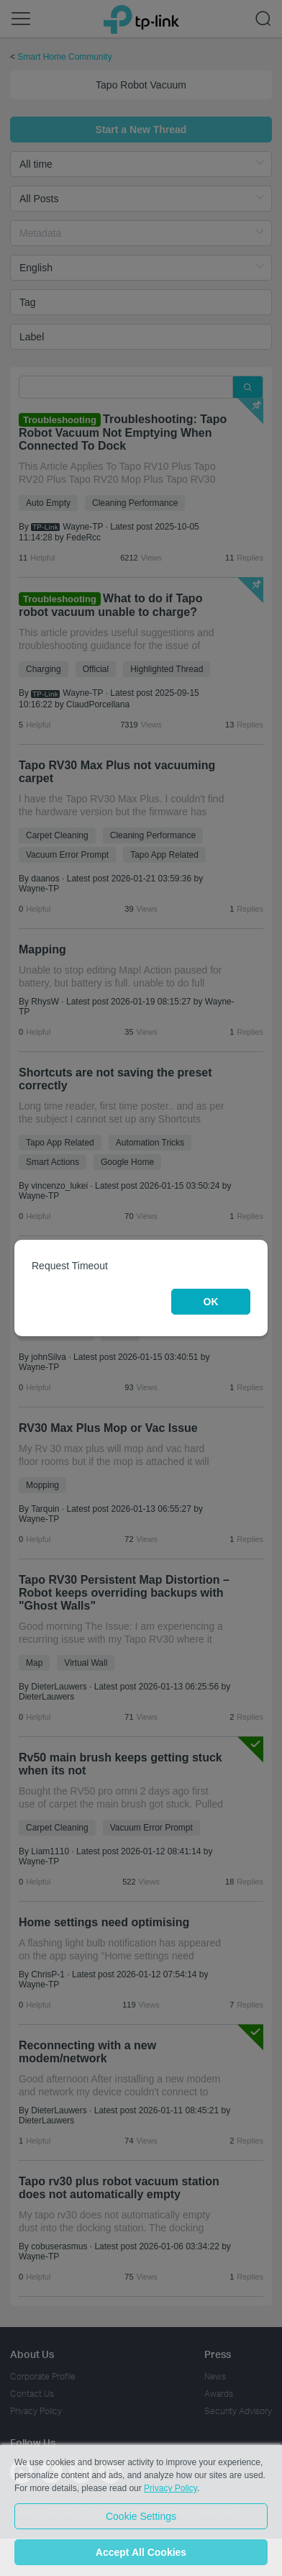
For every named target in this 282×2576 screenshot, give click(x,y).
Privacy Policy (170, 2488)
